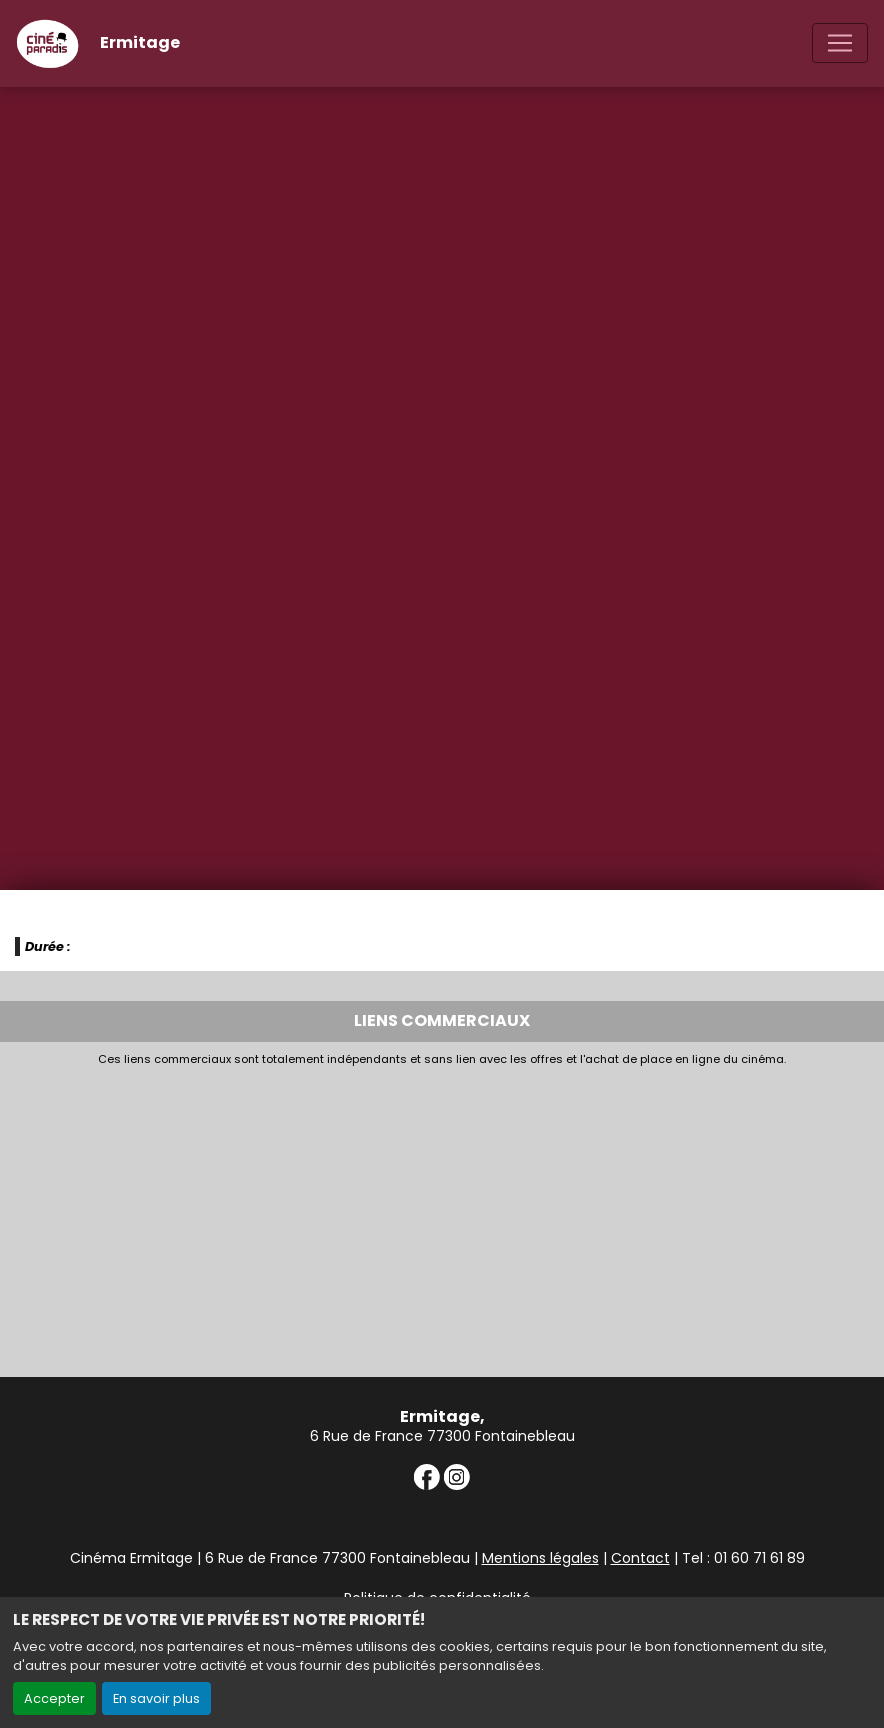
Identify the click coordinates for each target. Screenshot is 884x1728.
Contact (640, 1558)
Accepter (54, 1698)
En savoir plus (156, 1698)
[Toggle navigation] (840, 43)
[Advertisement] (442, 1216)
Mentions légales (540, 1558)
